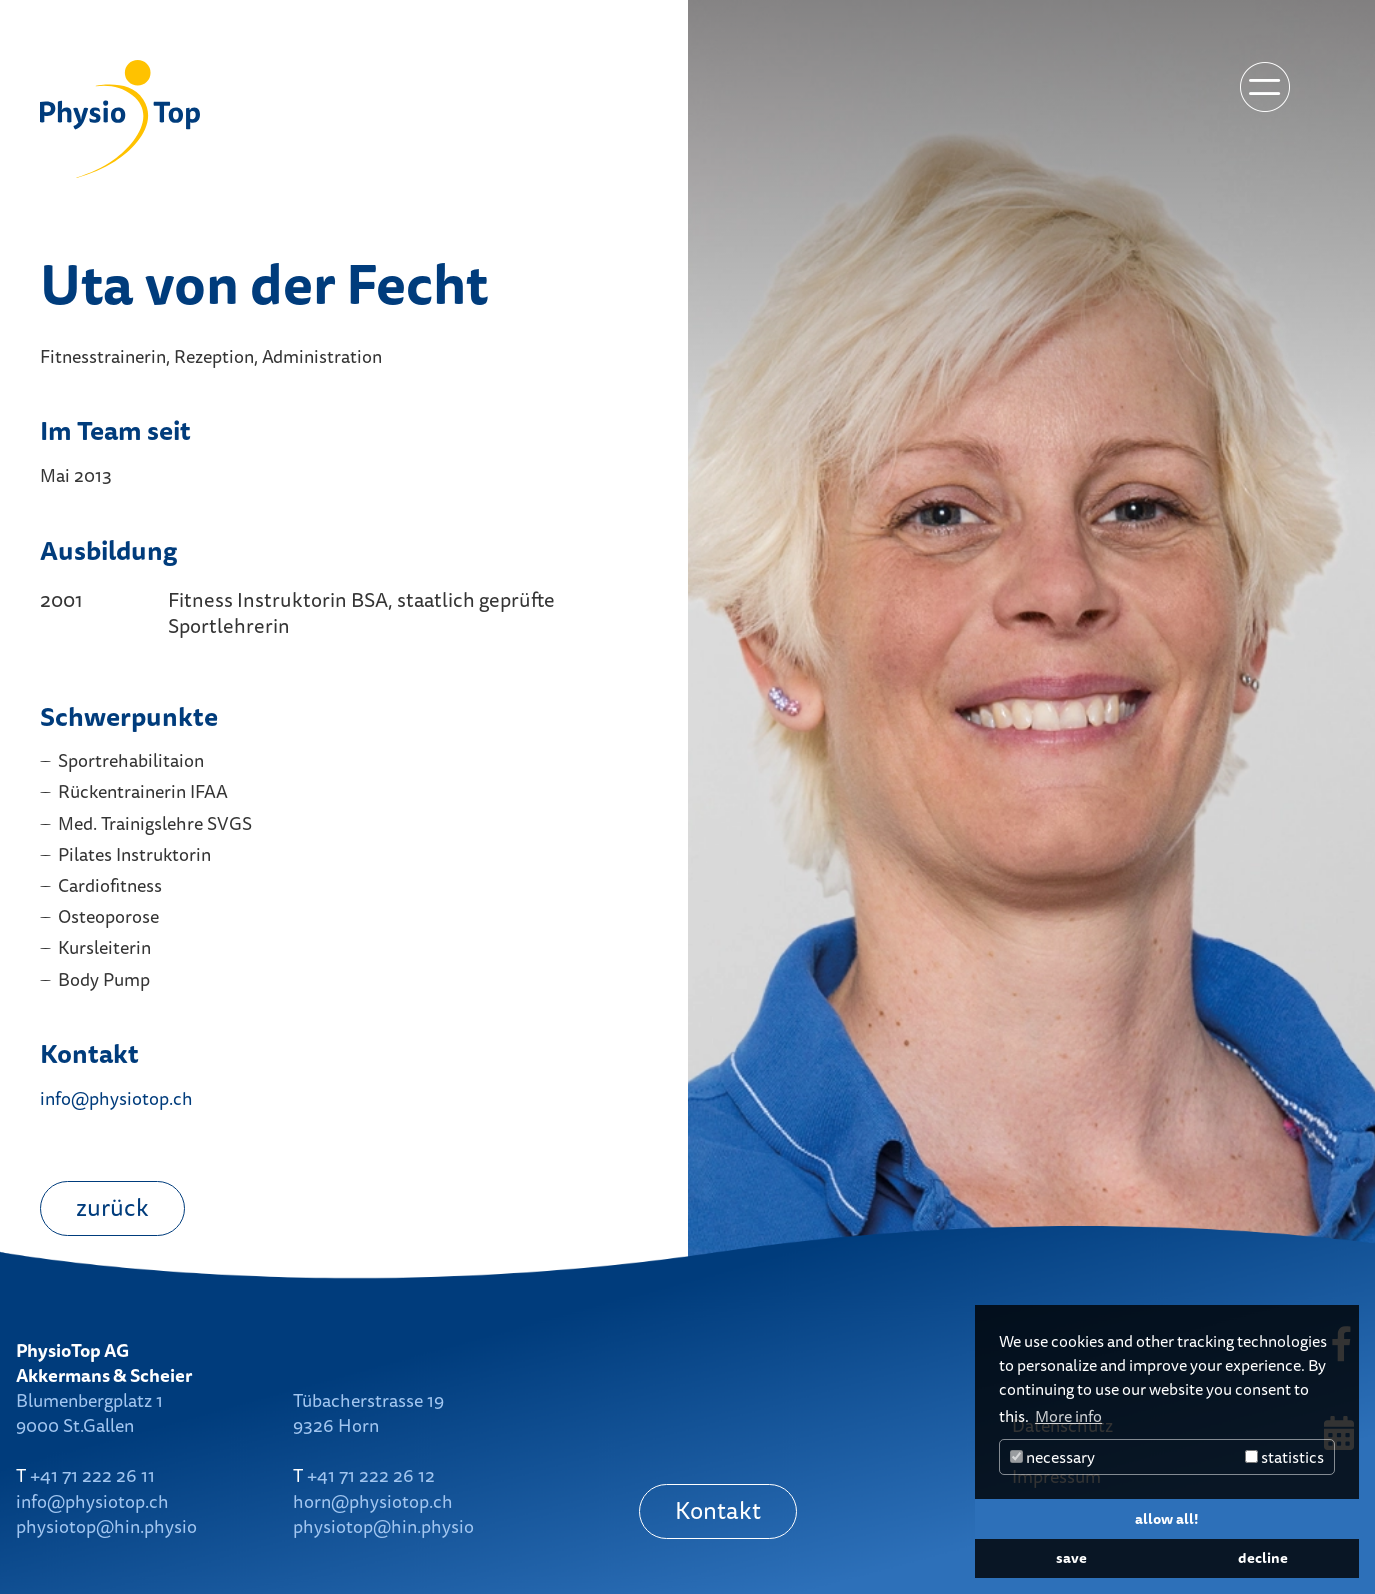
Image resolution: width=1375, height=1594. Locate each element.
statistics (1284, 1457)
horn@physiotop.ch (373, 1501)
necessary (1052, 1457)
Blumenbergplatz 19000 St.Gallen (89, 1412)
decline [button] (1263, 1557)
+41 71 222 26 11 (92, 1475)
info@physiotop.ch (116, 1098)
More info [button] (1068, 1416)
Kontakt (718, 1510)
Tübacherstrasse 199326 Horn (368, 1412)
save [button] (1071, 1557)
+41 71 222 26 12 (371, 1475)
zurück (112, 1207)
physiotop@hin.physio (106, 1526)
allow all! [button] (1167, 1518)
